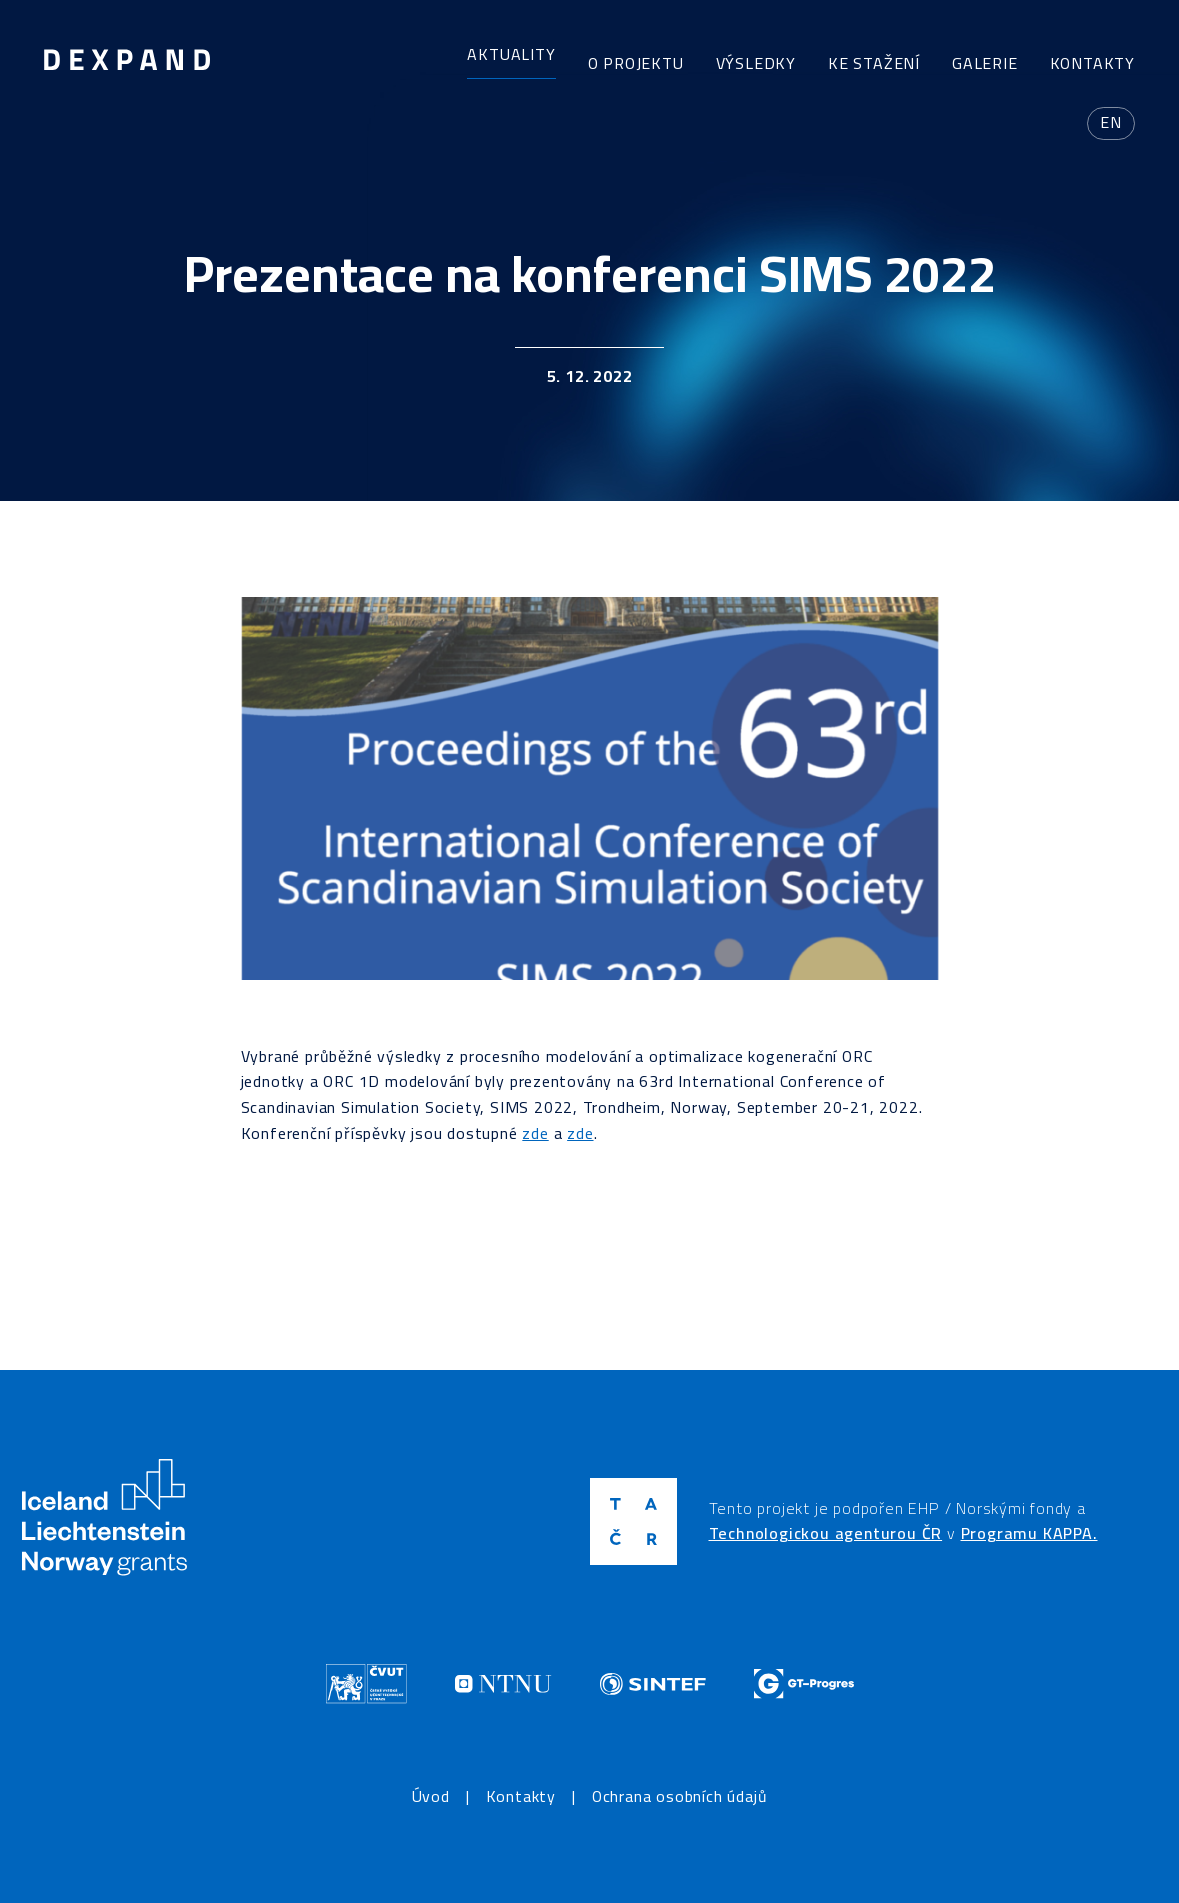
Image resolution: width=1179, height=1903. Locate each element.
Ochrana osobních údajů (680, 1797)
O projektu (636, 63)
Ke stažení (874, 63)
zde (535, 1133)
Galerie (985, 63)
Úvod (431, 1797)
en (1111, 122)
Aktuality (511, 54)
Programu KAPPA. (1029, 1533)
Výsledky (756, 63)
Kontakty (1092, 63)
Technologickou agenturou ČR (826, 1533)
